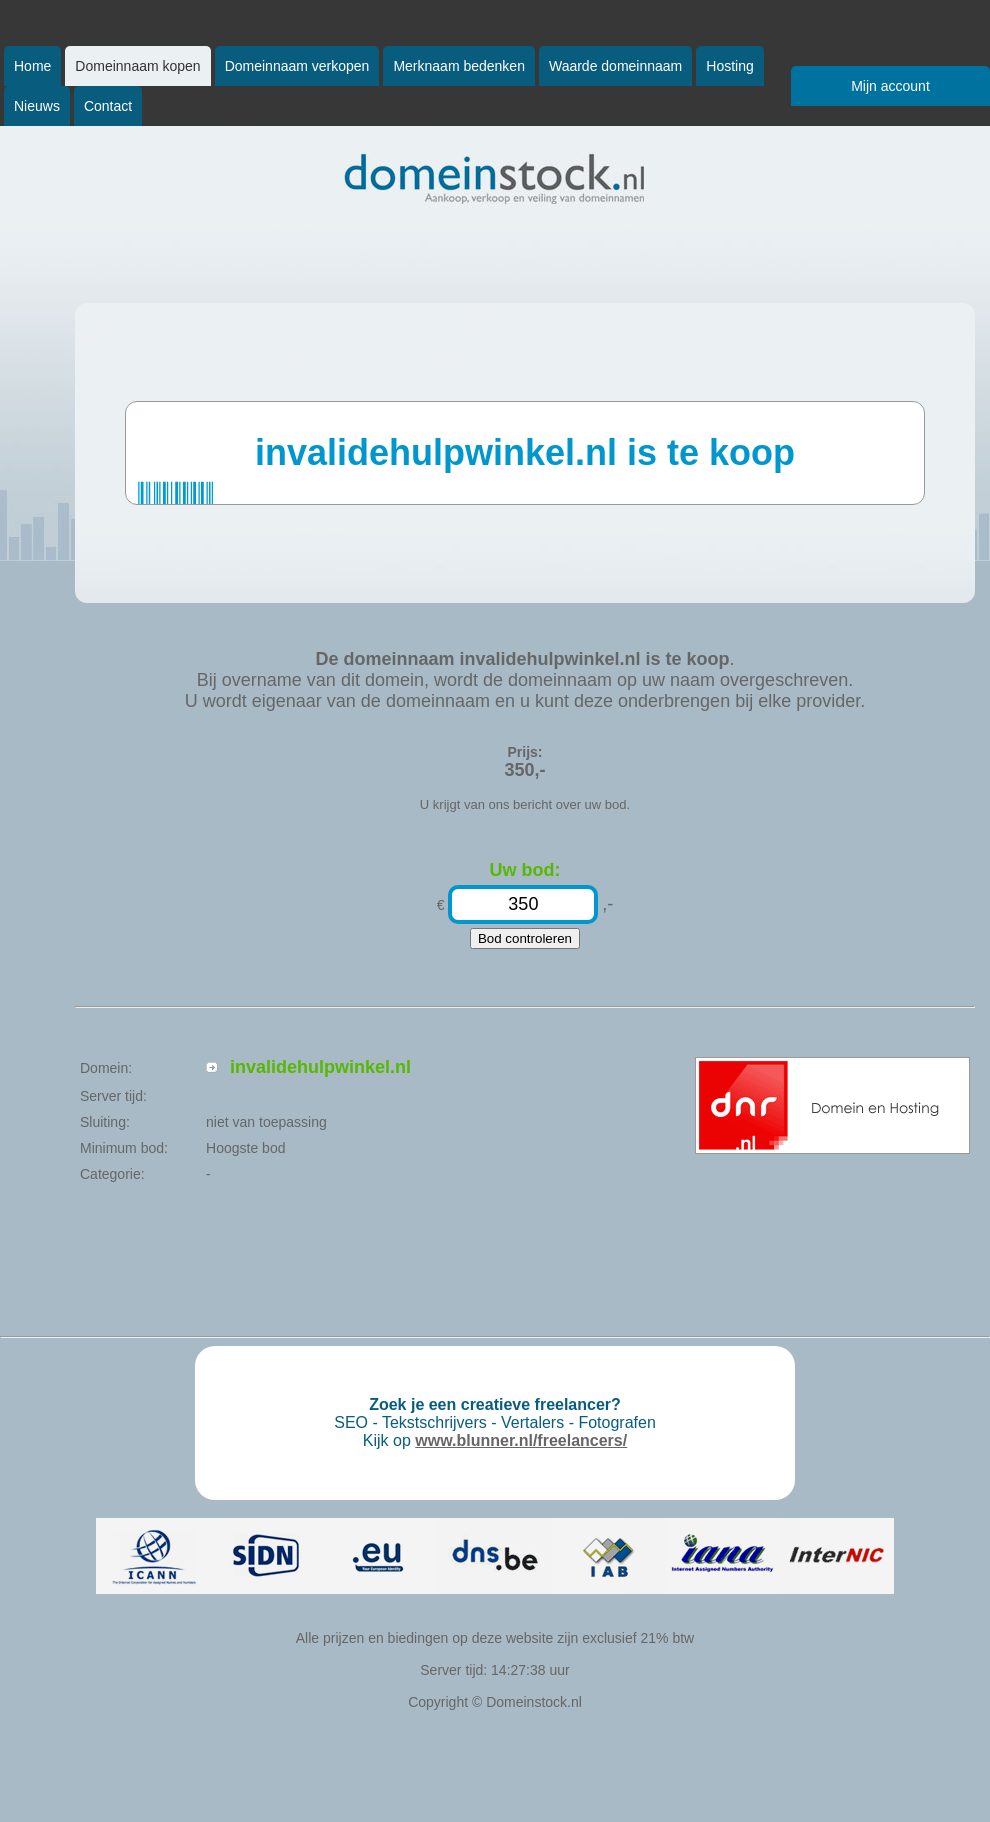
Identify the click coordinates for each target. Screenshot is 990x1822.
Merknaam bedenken (459, 66)
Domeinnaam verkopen (297, 66)
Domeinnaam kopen (137, 66)
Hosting (729, 66)
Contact (108, 106)
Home (32, 66)
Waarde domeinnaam (615, 66)
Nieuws (37, 106)
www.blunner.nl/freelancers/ (521, 1440)
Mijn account (890, 86)
